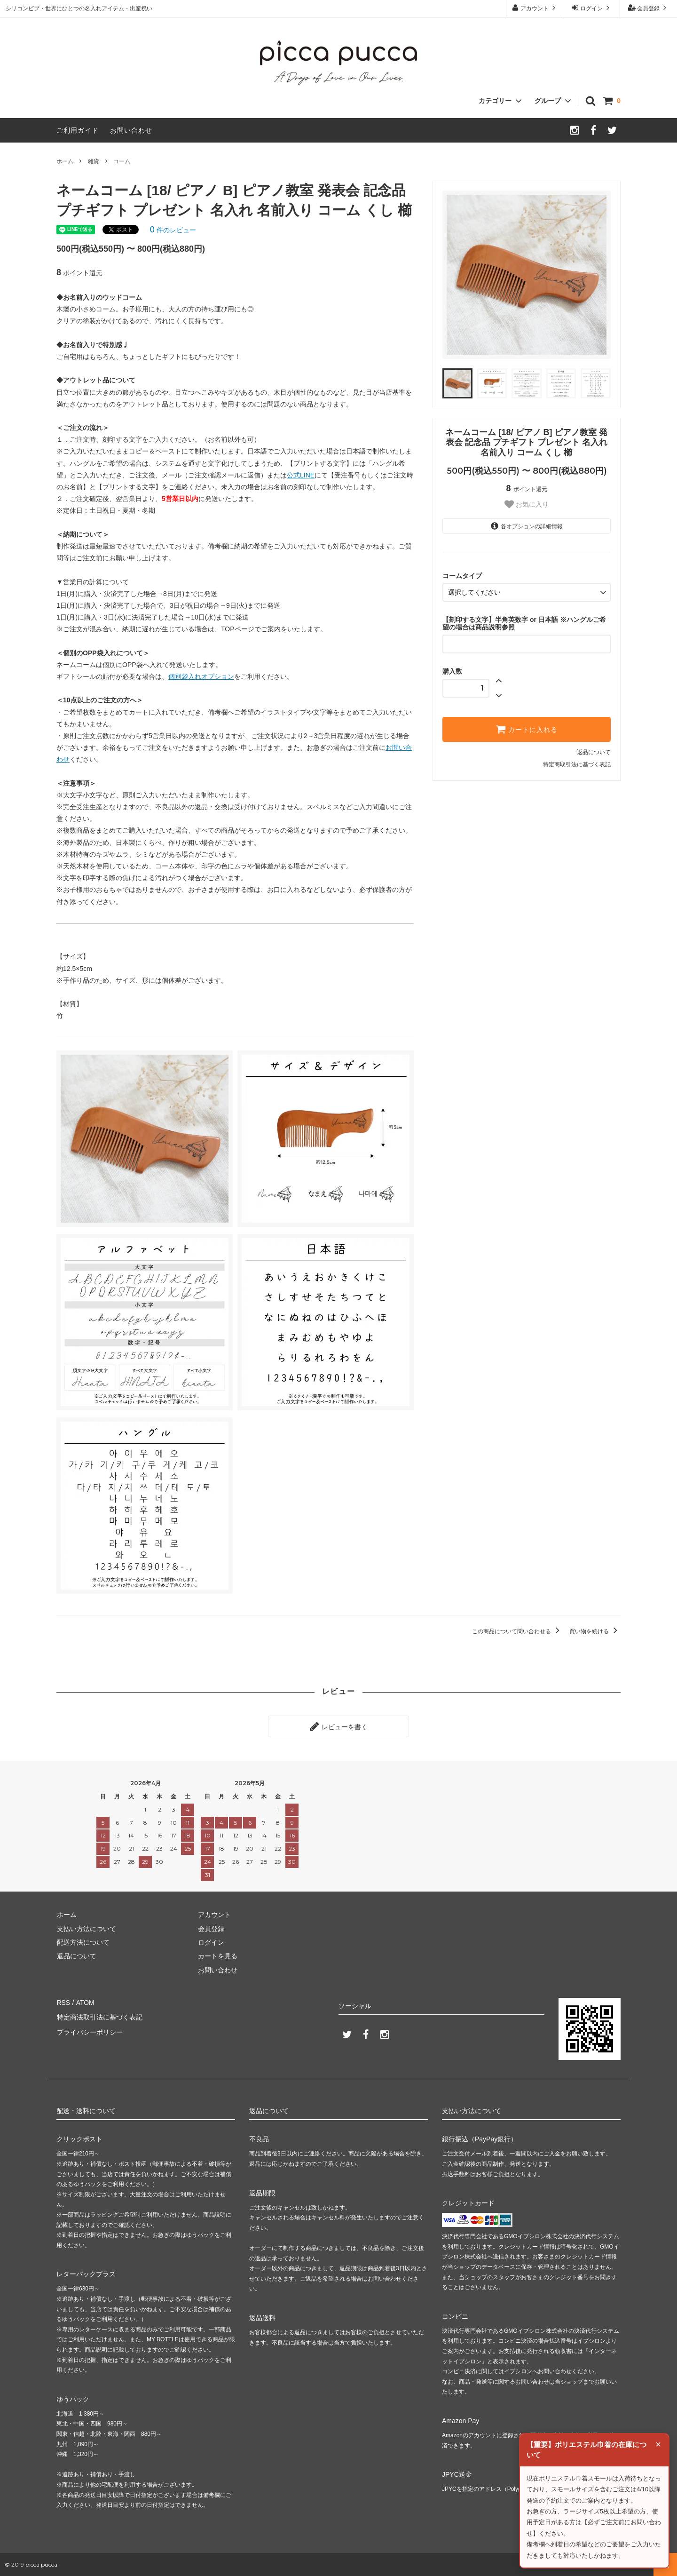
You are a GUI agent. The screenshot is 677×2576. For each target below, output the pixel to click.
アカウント (535, 8)
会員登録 (648, 8)
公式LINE (301, 475)
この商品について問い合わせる (517, 1631)
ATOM (84, 2002)
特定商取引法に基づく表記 (577, 764)
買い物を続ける (595, 1631)
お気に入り (526, 504)
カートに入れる (527, 729)
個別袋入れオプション (201, 676)
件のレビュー (173, 230)
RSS (63, 2002)
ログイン (591, 8)
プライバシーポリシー (89, 2030)
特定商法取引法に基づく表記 (99, 2016)
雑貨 (93, 161)
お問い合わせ (131, 130)
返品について (594, 751)
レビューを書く (338, 1726)
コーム (121, 161)
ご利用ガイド (77, 130)
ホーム (64, 161)
